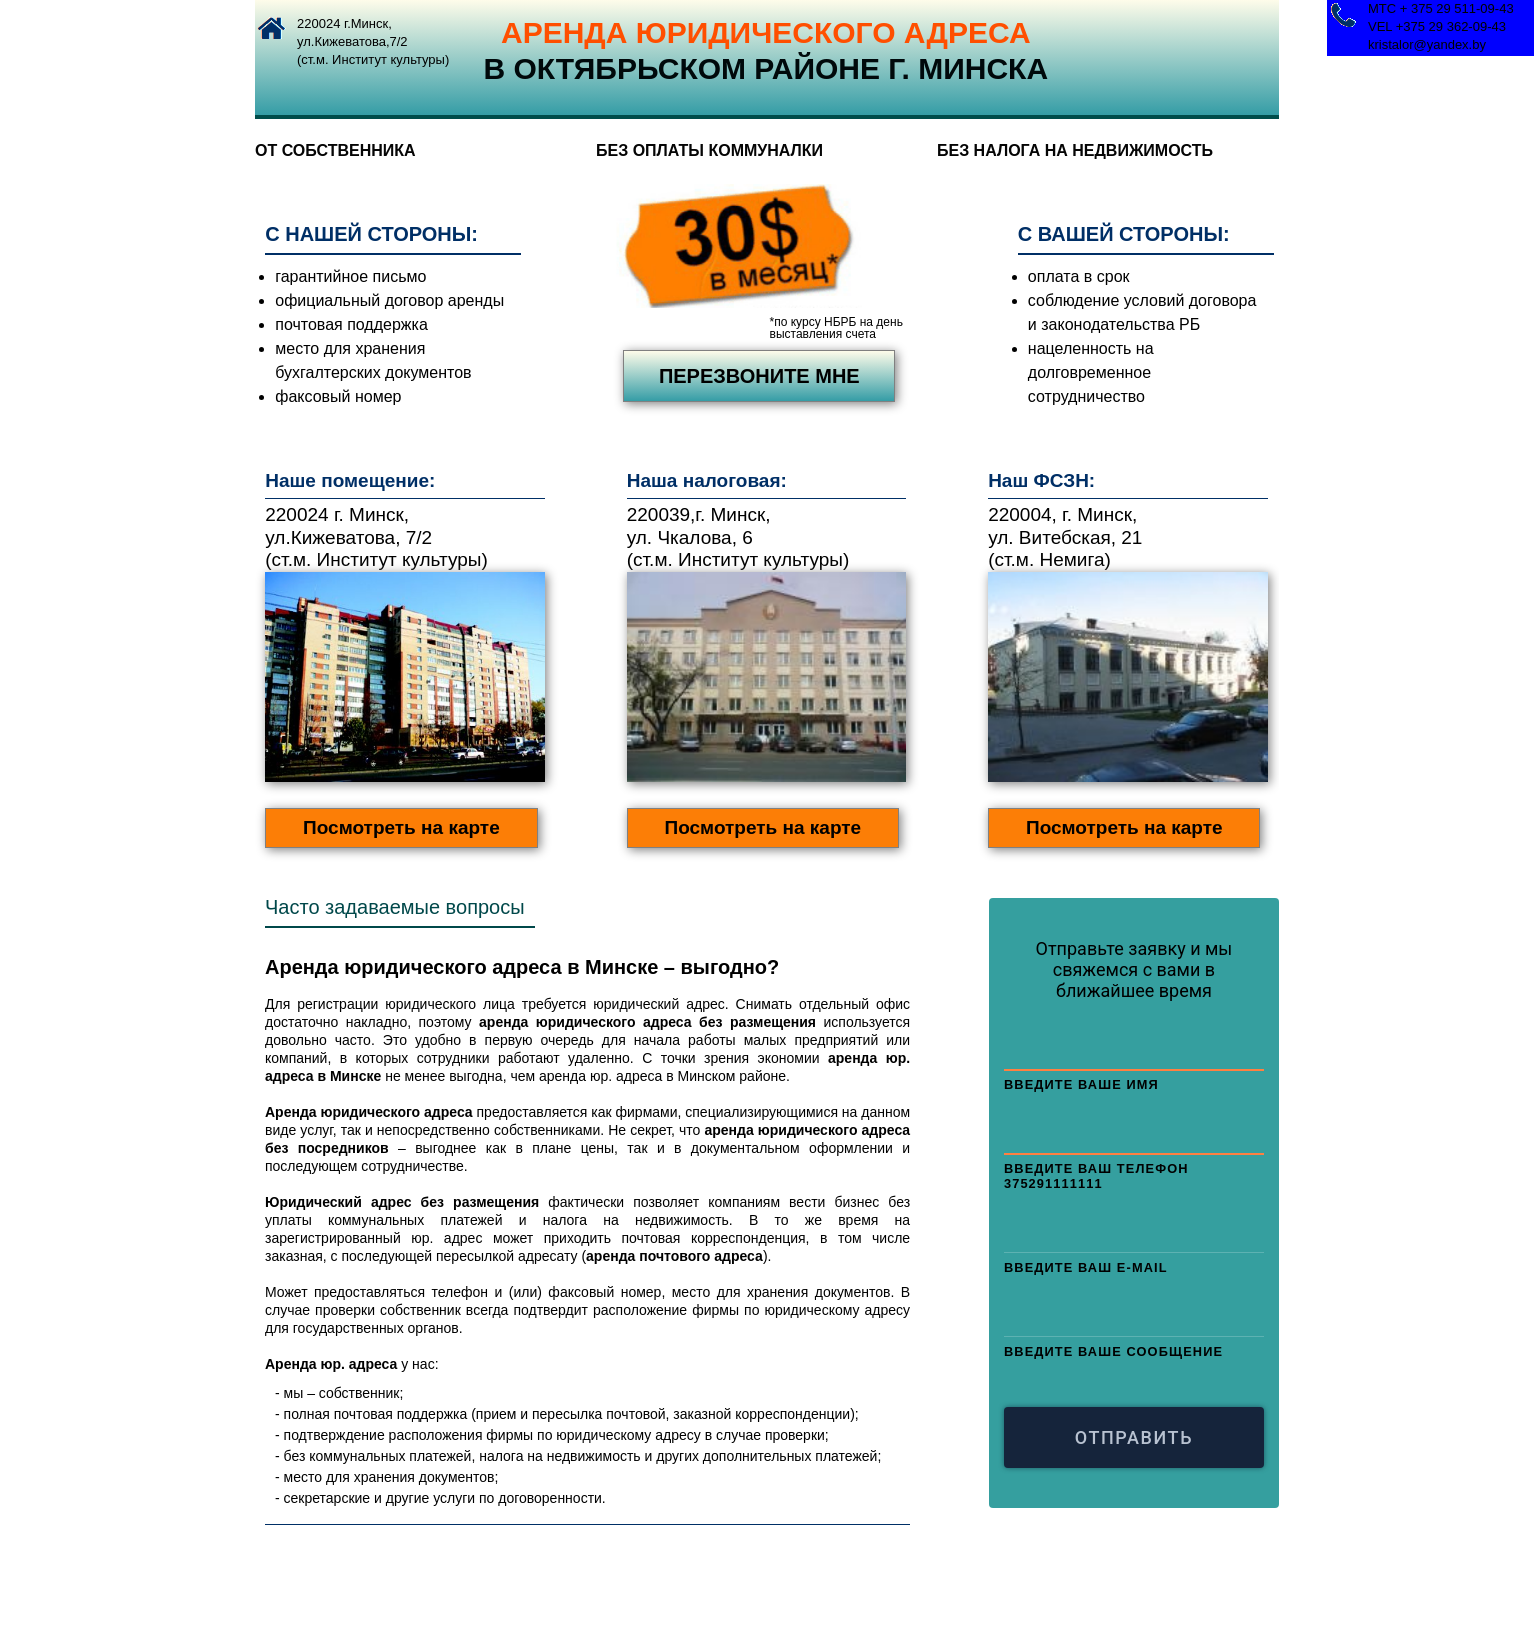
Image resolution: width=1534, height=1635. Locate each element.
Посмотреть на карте (401, 827)
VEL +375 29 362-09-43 (1437, 26)
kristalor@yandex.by (1427, 44)
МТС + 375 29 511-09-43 (1441, 8)
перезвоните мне (759, 376)
